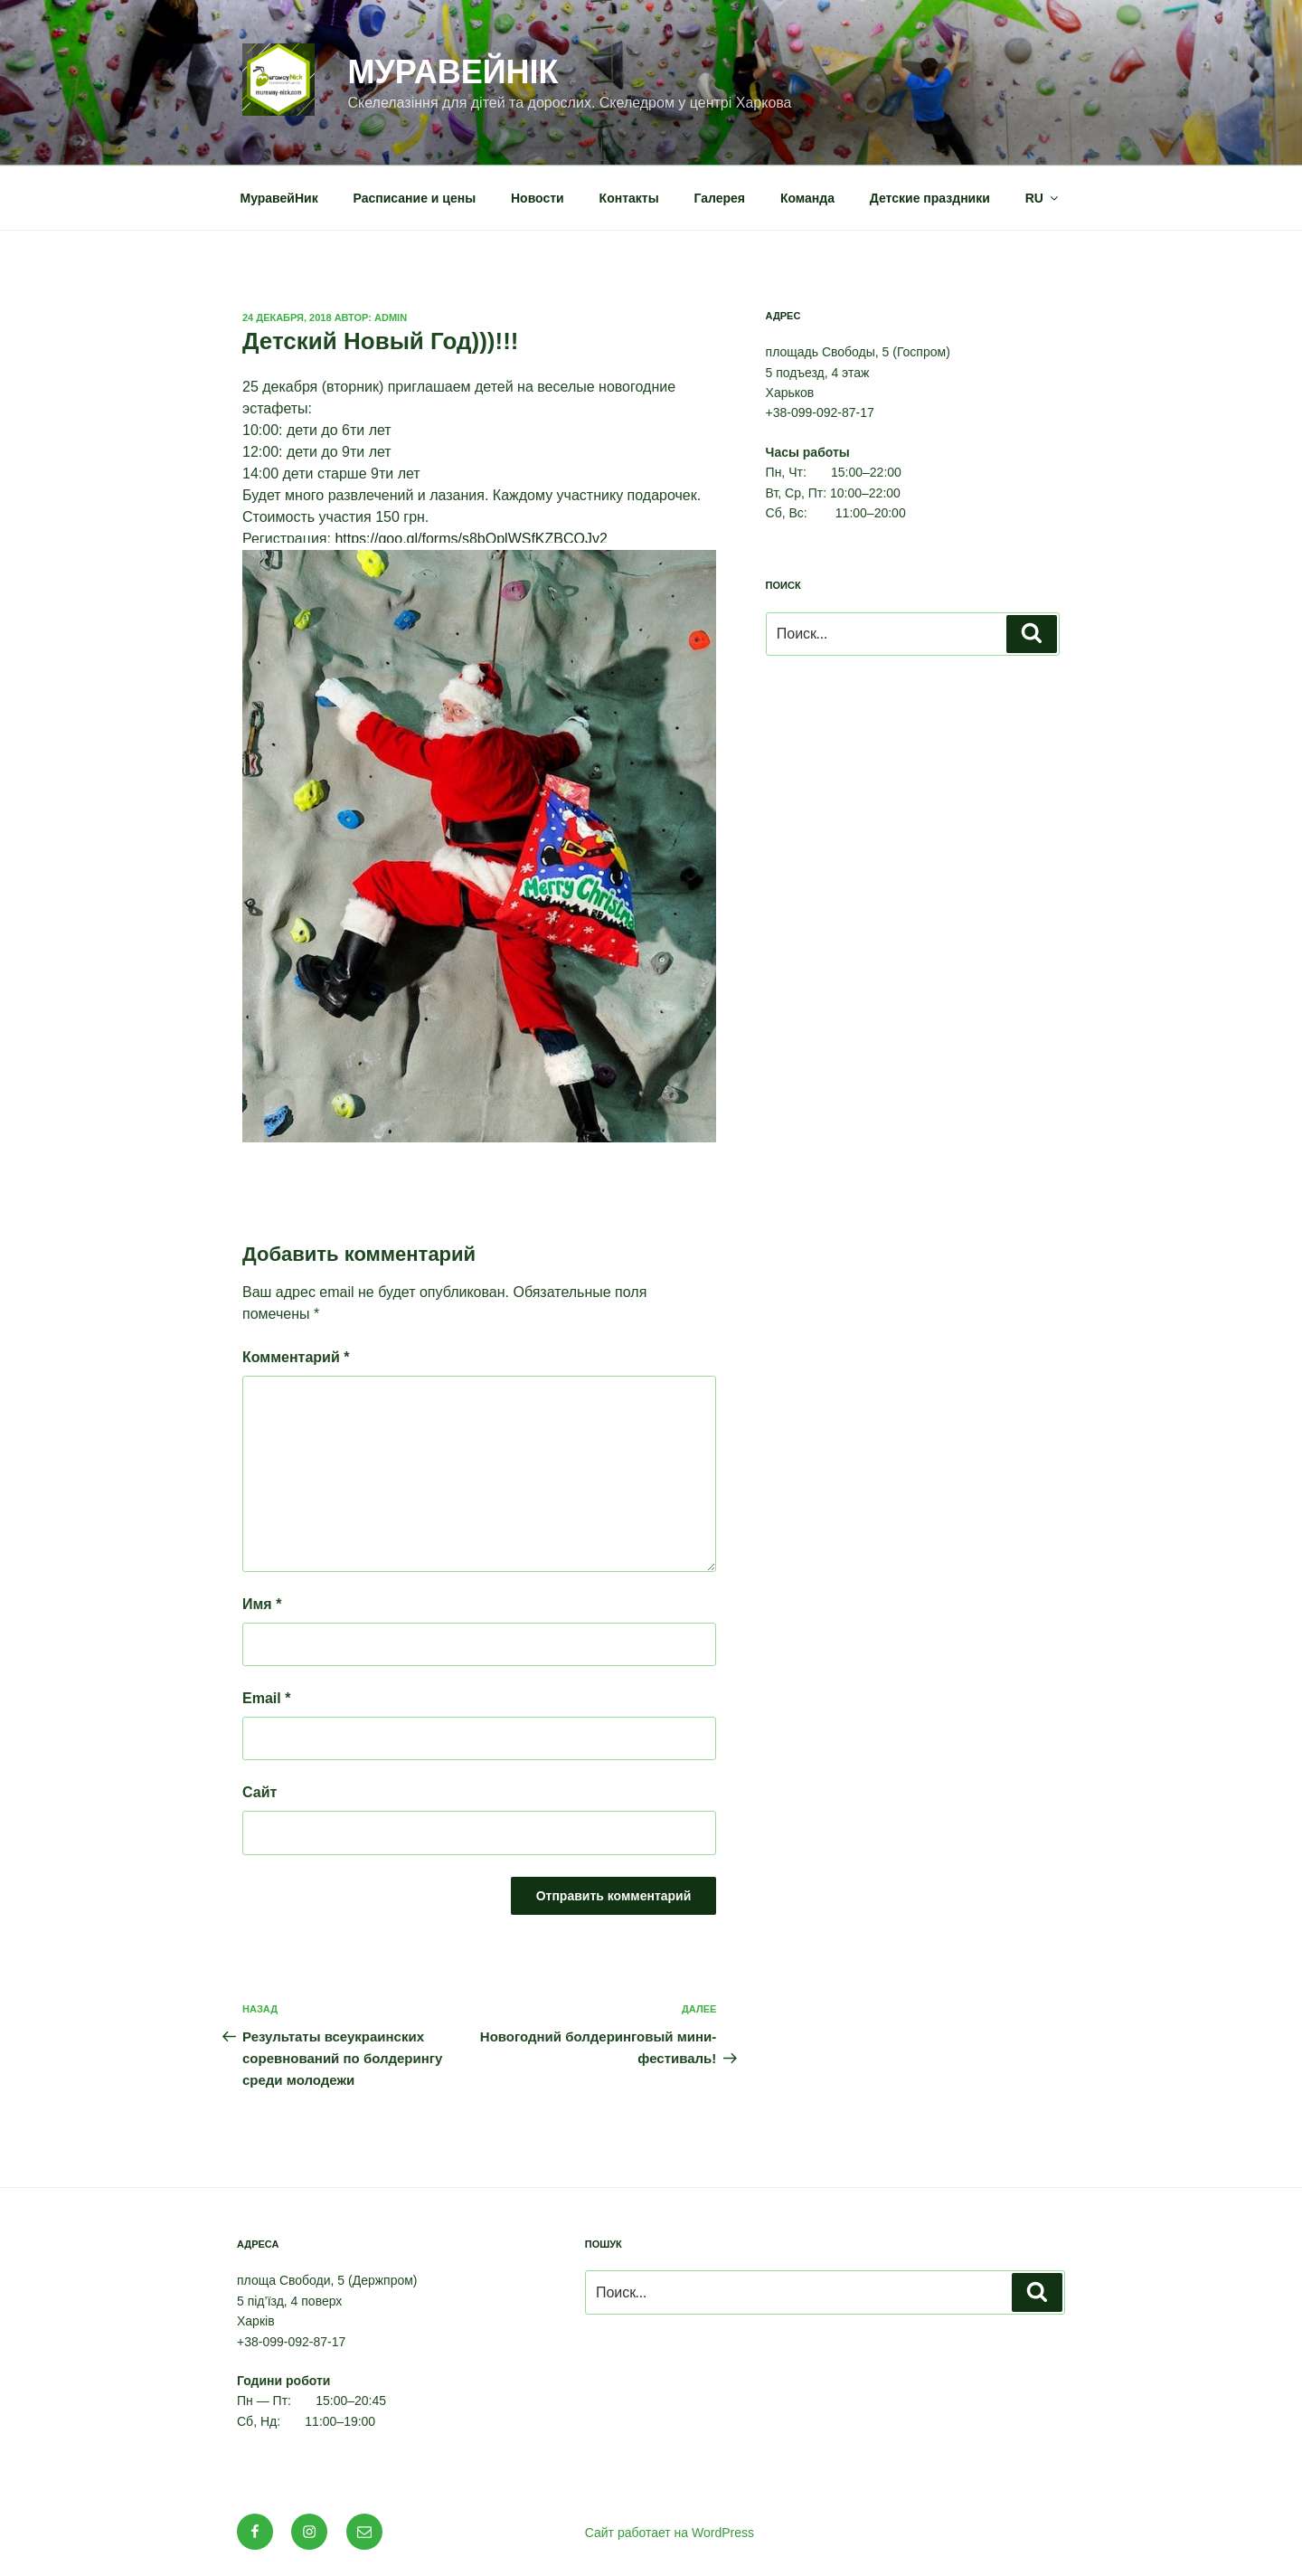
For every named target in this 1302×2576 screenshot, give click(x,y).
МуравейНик (279, 198)
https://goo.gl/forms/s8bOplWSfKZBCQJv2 (471, 538)
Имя (261, 1604)
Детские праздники (930, 198)
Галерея (720, 198)
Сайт (259, 1792)
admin (390, 317)
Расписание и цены (415, 198)
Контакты (629, 198)
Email (266, 1698)
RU (1043, 198)
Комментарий (295, 1357)
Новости (537, 198)
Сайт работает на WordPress (669, 2532)
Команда (807, 198)
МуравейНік (452, 71)
